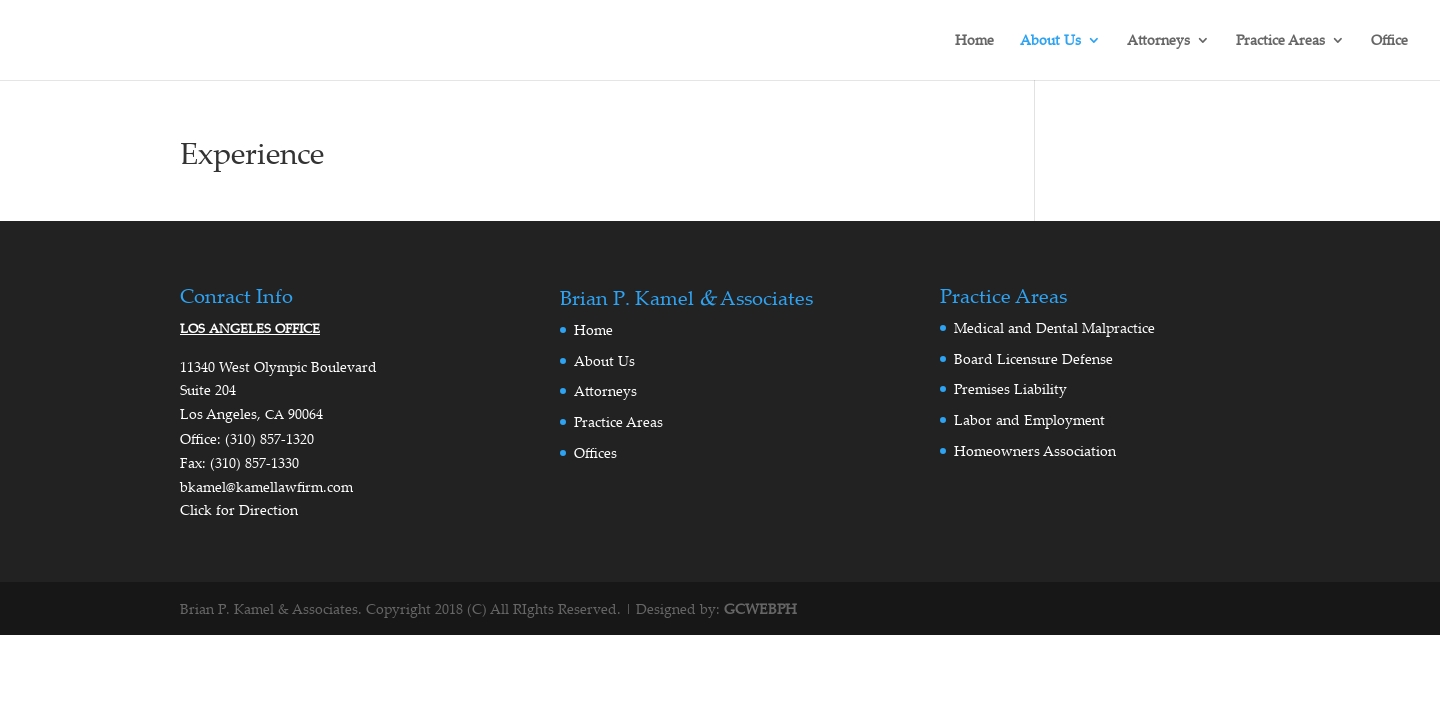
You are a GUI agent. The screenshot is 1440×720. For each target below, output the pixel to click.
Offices (595, 452)
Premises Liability (1010, 388)
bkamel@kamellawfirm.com (266, 486)
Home (974, 41)
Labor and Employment (1029, 419)
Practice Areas (1280, 41)
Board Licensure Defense (1033, 358)
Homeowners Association (1035, 450)
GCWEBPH (760, 608)
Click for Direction (239, 509)
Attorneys (1158, 41)
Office (1389, 41)
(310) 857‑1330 (254, 462)
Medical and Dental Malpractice (1054, 327)
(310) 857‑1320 (269, 438)
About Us (1050, 41)
